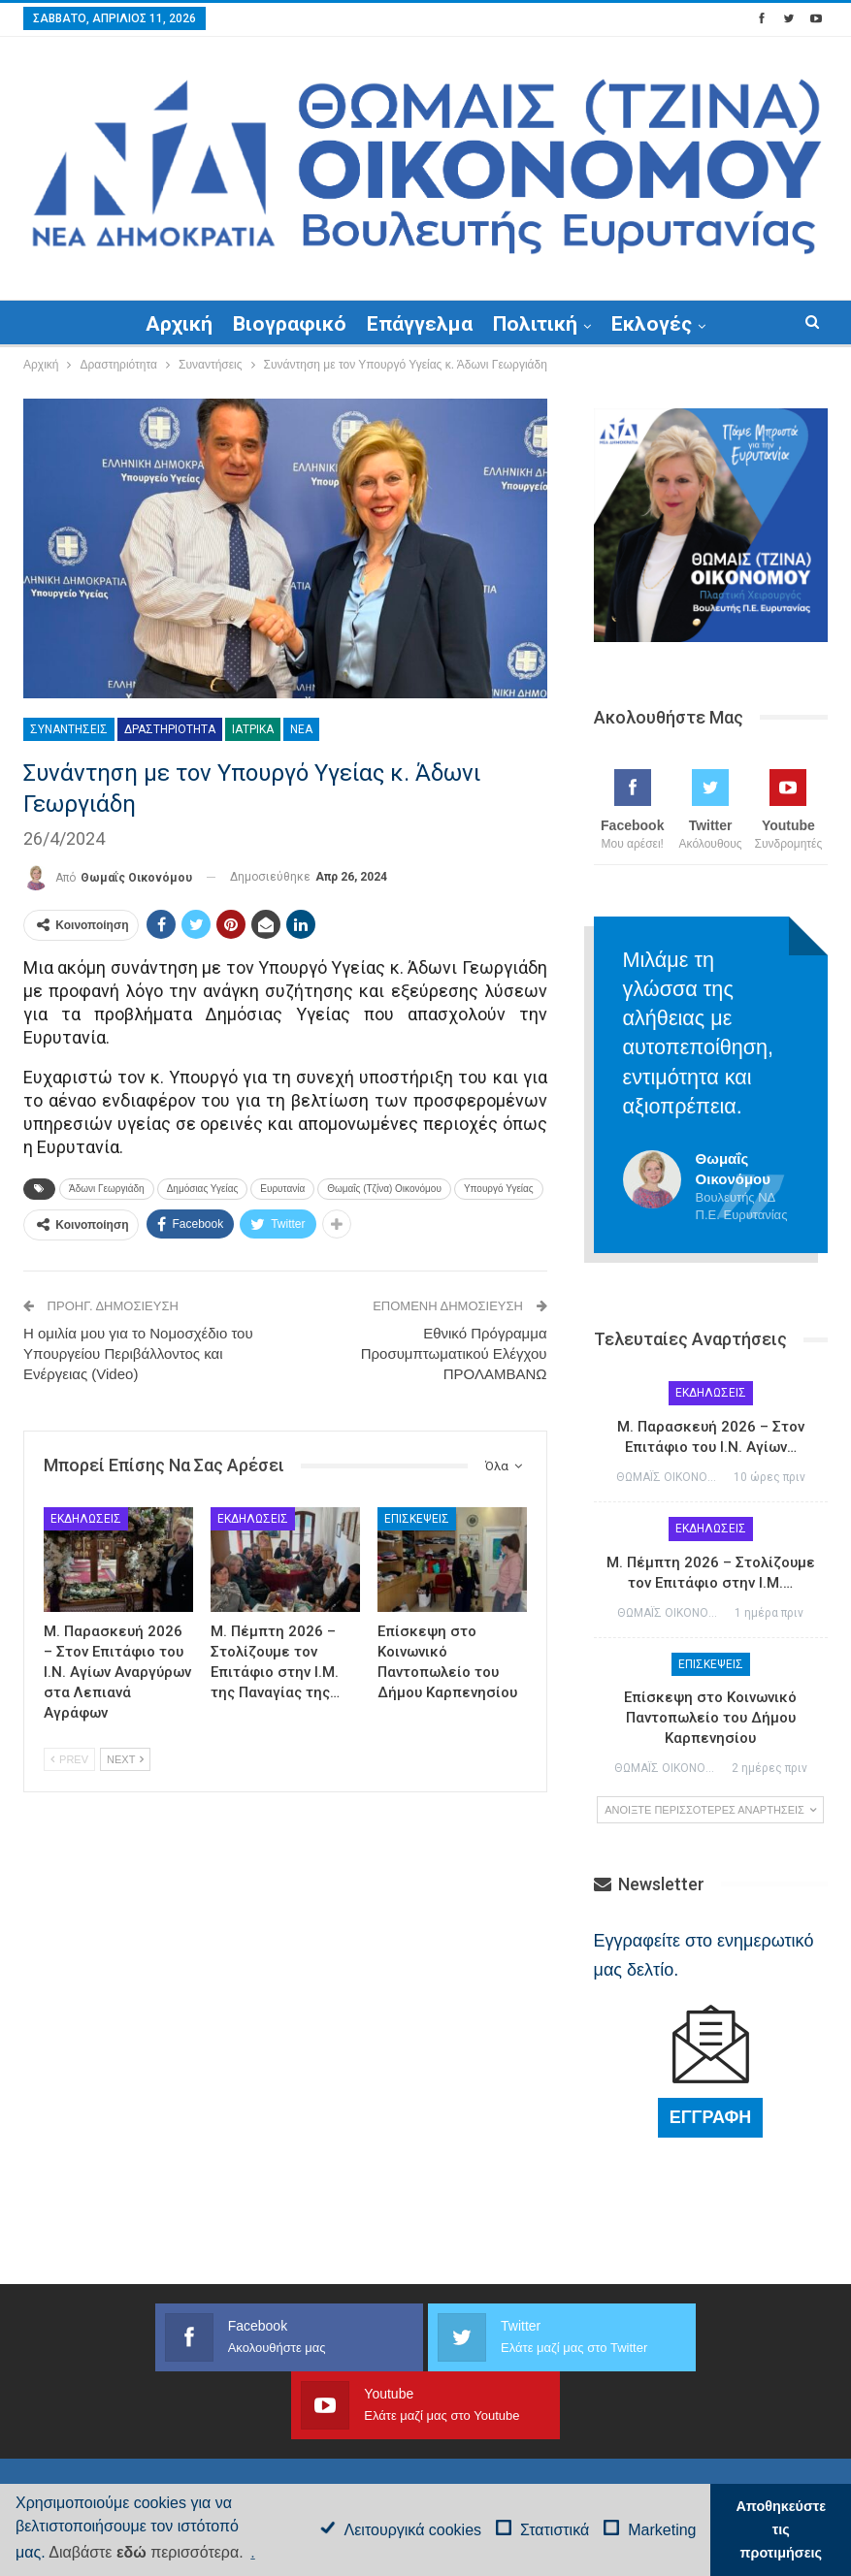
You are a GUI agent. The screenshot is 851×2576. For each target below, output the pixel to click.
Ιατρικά (253, 729)
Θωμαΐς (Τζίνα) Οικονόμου (384, 1188)
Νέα (301, 729)
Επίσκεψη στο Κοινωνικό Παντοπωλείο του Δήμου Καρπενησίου (710, 1718)
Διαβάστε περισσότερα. (146, 2552)
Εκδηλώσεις (85, 1519)
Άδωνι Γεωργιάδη (107, 1188)
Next (125, 1759)
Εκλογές (651, 324)
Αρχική (179, 324)
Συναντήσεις (69, 729)
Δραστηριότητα (169, 729)
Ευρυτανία (282, 1188)
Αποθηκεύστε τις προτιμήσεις (781, 2529)
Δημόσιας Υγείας (203, 1188)
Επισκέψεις (416, 1519)
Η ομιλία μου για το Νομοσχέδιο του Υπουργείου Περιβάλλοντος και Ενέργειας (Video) (138, 1353)
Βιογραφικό (289, 324)
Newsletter (649, 1884)
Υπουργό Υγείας (499, 1188)
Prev (69, 1759)
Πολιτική (535, 324)
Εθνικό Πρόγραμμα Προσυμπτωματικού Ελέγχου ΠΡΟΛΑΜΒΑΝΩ (454, 1353)
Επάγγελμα (420, 324)
